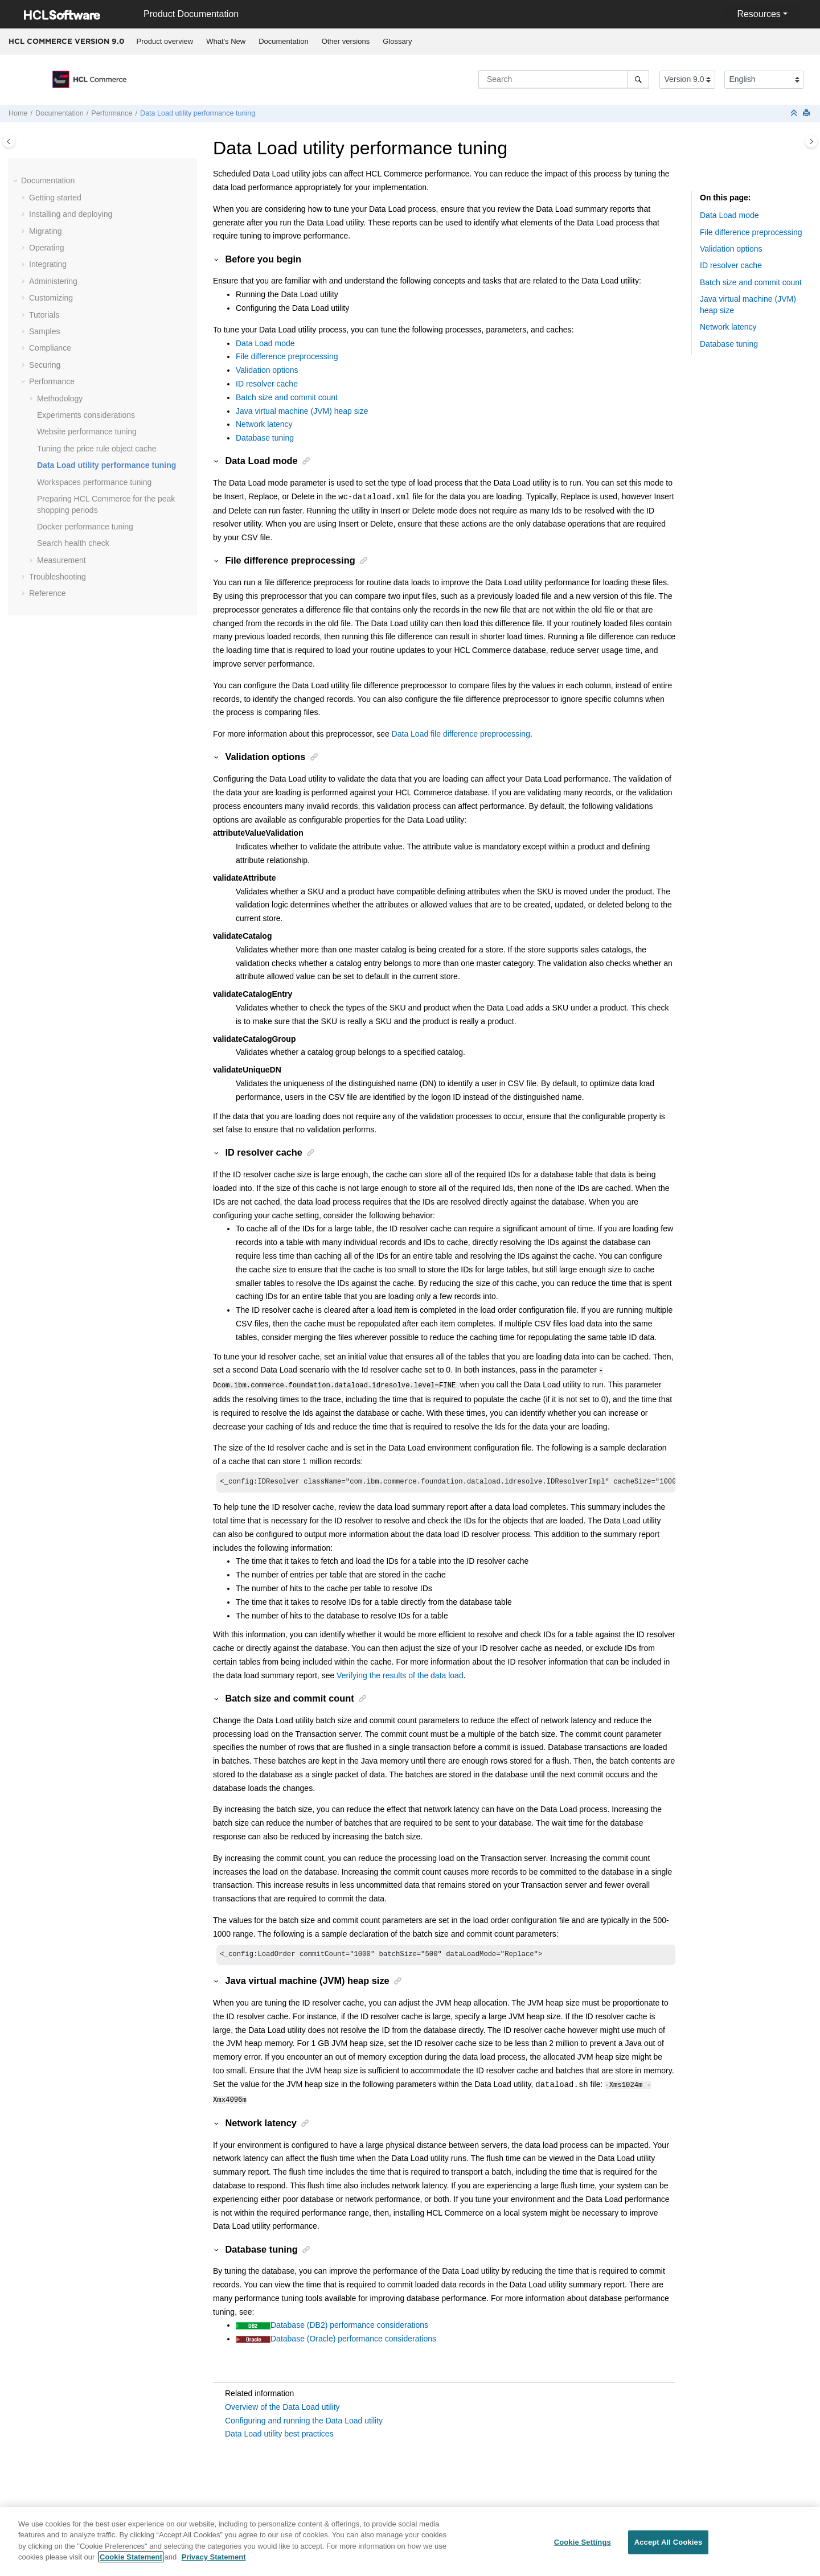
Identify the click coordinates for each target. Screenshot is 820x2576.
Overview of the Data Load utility (282, 2405)
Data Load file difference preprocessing (461, 733)
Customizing (51, 297)
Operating (46, 247)
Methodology (60, 398)
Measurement (61, 560)
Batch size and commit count (287, 397)
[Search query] (563, 79)
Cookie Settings (582, 2549)
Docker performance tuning (85, 526)
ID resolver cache (267, 383)
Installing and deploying (70, 214)
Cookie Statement (131, 2563)
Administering (53, 281)
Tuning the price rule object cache (97, 448)
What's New (225, 41)
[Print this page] (807, 113)
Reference (47, 593)
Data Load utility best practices (279, 2432)
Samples (44, 331)
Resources (758, 14)
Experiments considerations (86, 415)
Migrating (45, 231)
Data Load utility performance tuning (197, 113)
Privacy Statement (214, 2563)
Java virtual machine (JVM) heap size (302, 411)
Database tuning (265, 437)
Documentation (283, 41)
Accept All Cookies (668, 2549)
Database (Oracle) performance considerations (353, 2336)
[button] (16, 181)
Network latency (264, 424)
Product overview (165, 41)
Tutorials (44, 314)
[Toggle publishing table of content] (9, 141)
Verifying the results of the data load (400, 1674)
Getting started (55, 197)
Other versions (346, 41)
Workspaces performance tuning (94, 482)
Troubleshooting (57, 576)
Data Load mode (265, 343)
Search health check (73, 543)
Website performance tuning (87, 431)
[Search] (638, 79)
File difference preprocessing (287, 356)
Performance (111, 113)
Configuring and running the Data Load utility (304, 2418)
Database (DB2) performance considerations (349, 2323)
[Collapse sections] (795, 113)
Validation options (267, 370)
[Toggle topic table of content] (811, 141)
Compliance (50, 347)
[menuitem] (165, 41)
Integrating (48, 264)
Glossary (397, 41)
